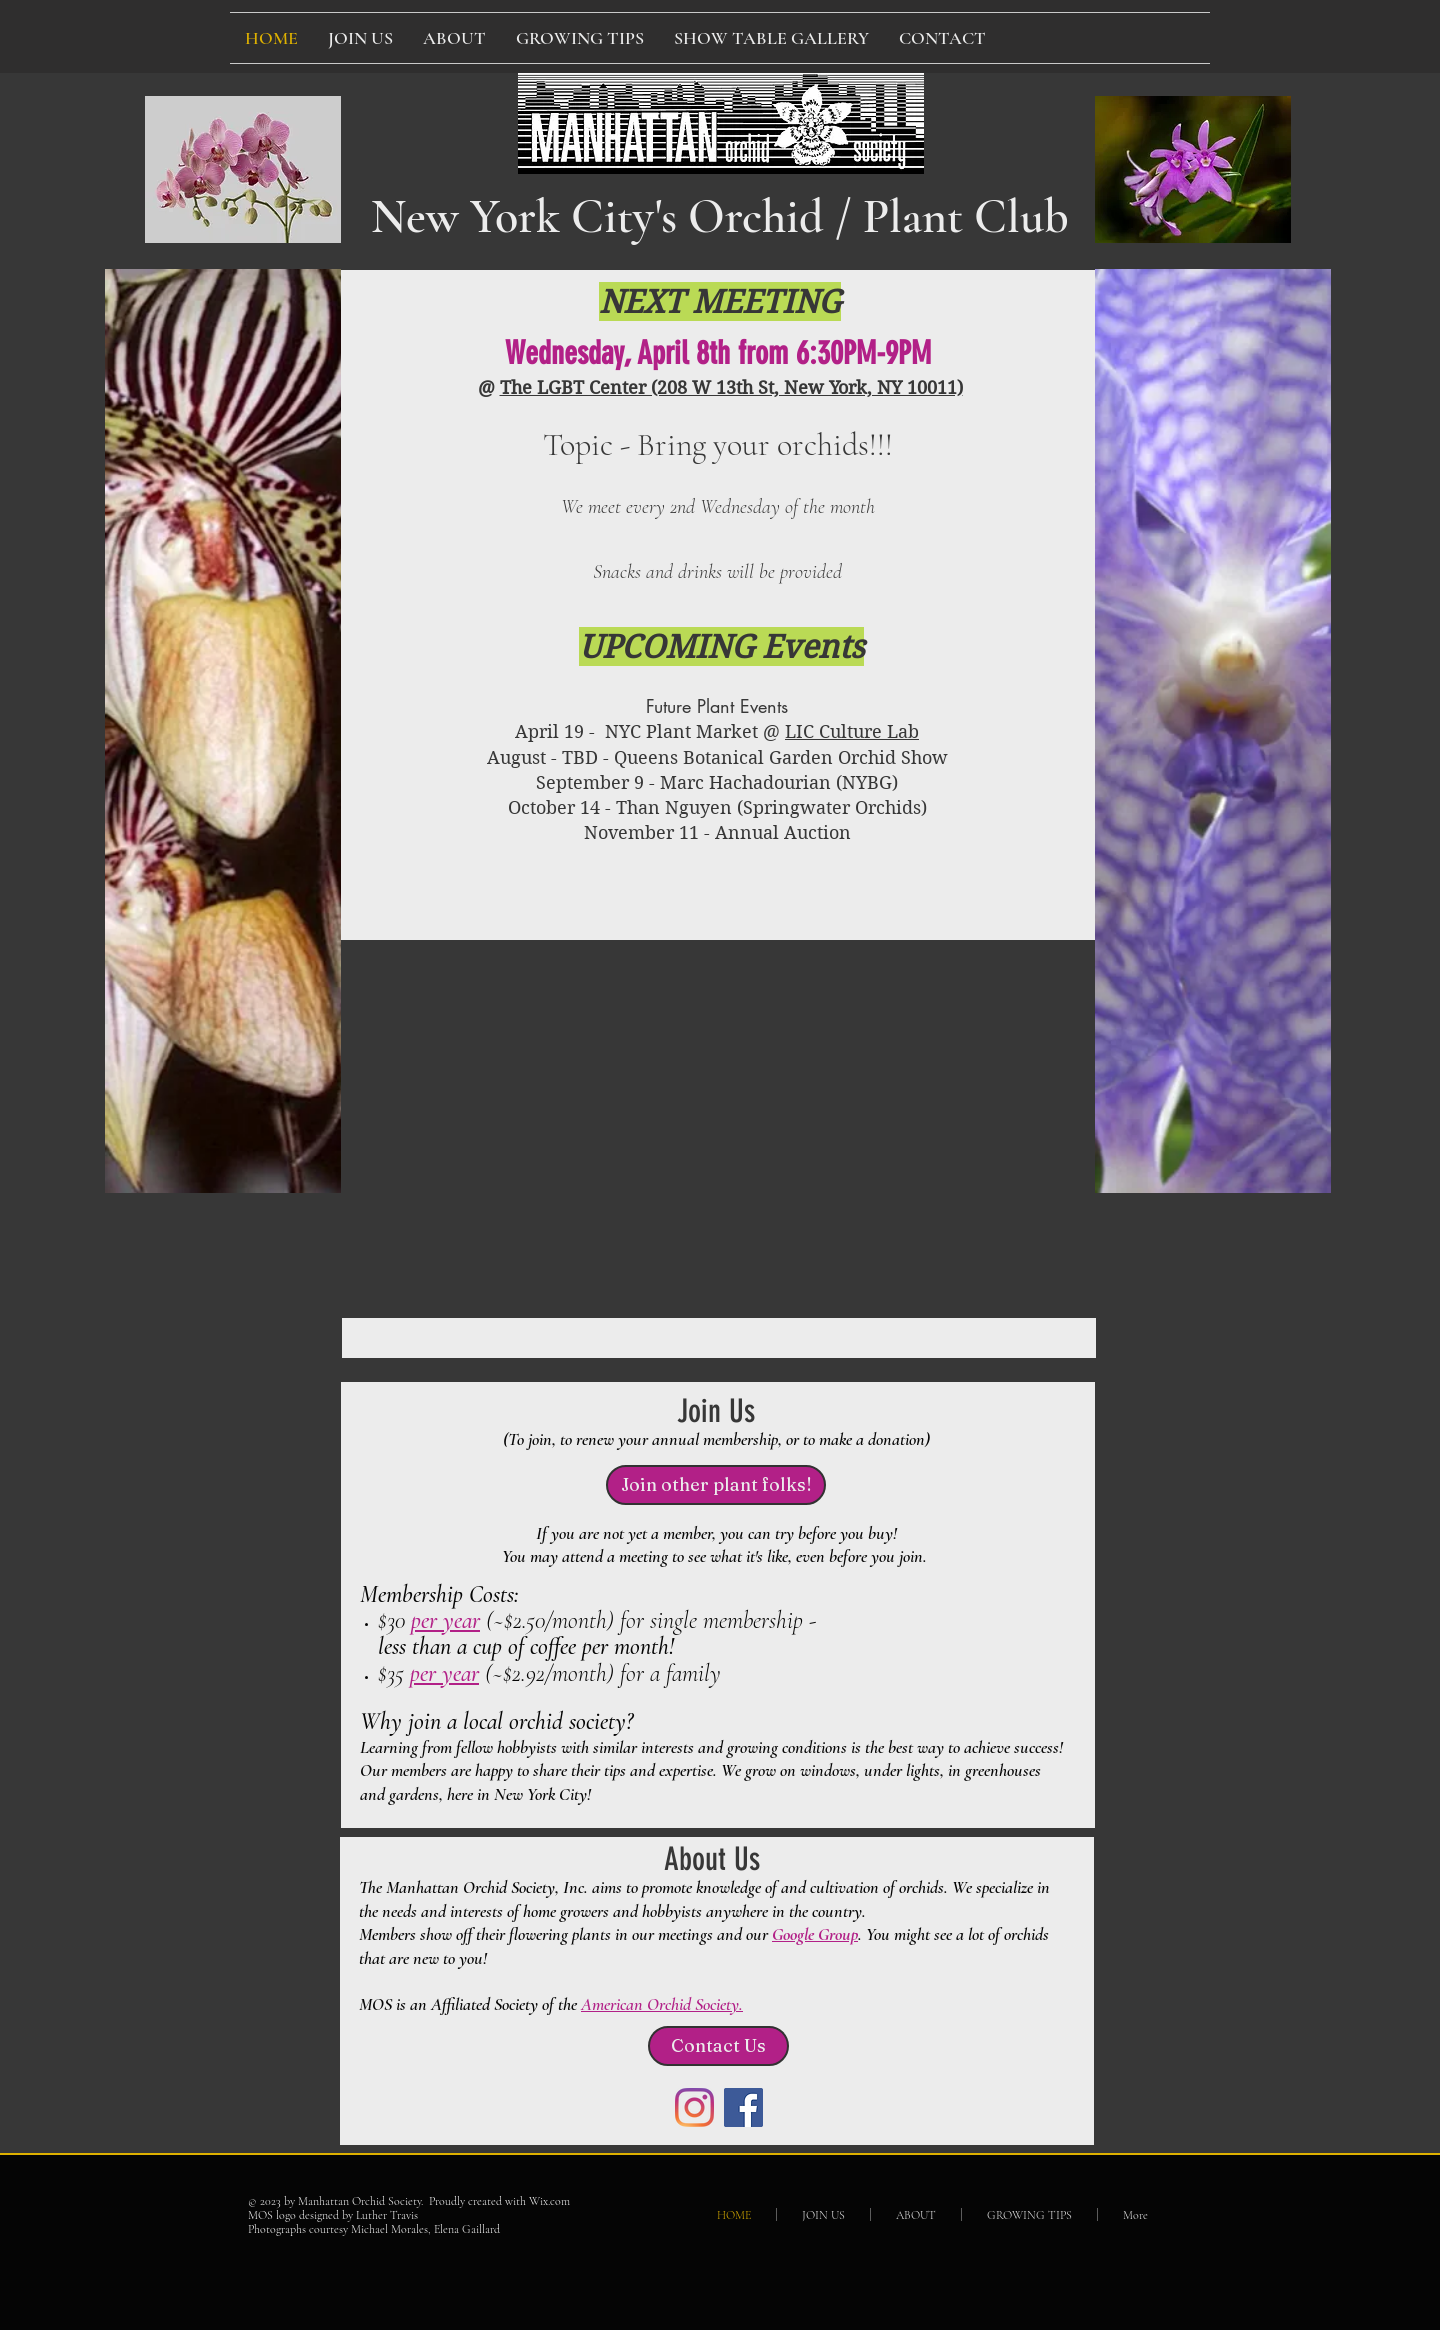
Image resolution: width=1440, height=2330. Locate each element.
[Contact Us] (718, 2046)
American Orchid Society (660, 2004)
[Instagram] (694, 2107)
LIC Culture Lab (852, 731)
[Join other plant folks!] (716, 1485)
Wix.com (549, 2201)
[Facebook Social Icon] (743, 2107)
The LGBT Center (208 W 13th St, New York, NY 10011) (731, 387)
